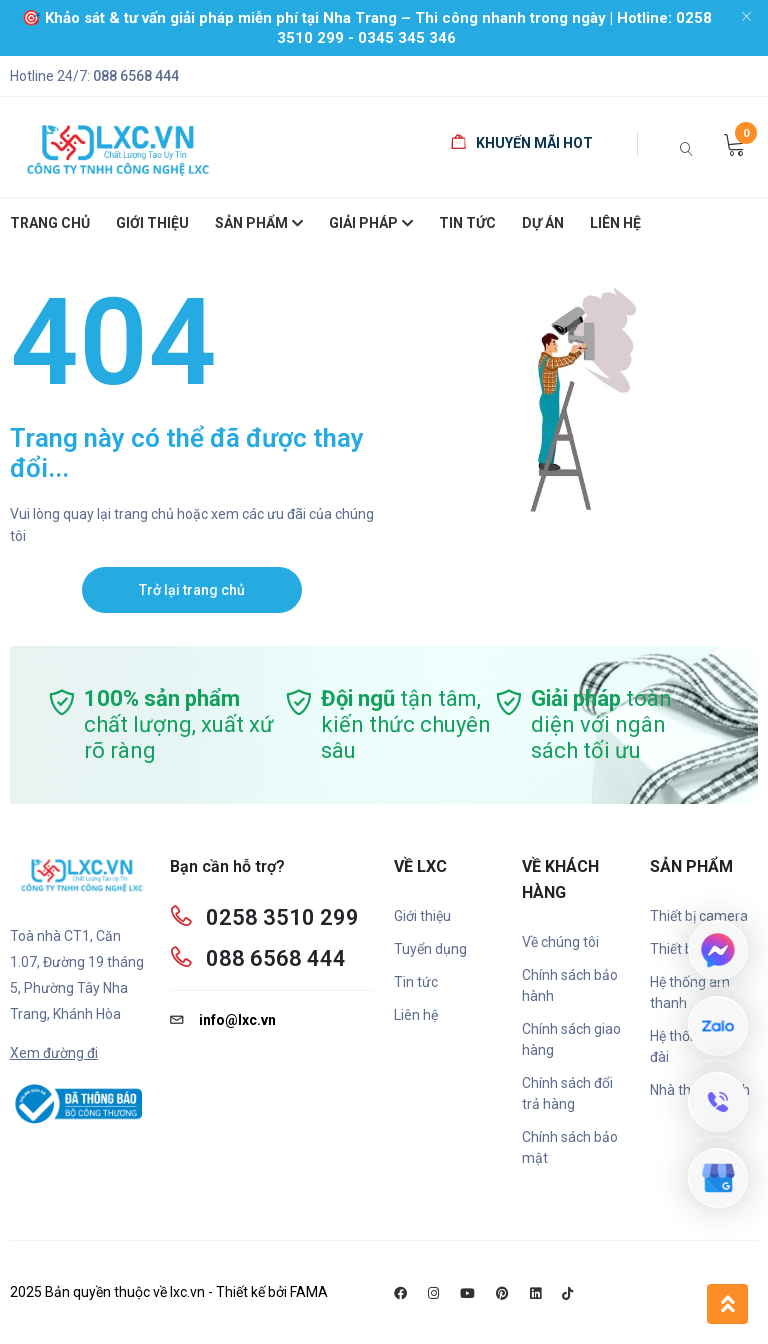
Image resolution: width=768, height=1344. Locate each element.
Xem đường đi (54, 1053)
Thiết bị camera (699, 916)
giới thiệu (152, 223)
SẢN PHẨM (259, 225)
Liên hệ (615, 223)
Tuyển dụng (430, 949)
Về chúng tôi (560, 942)
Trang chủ (50, 223)
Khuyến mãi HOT (522, 143)
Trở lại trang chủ (192, 590)
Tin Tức (467, 223)
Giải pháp (371, 225)
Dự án (543, 223)
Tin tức (416, 982)
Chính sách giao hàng (571, 1039)
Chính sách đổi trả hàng (567, 1093)
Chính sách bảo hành (570, 985)
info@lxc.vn (223, 1020)
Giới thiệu (422, 916)
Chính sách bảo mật (570, 1147)
